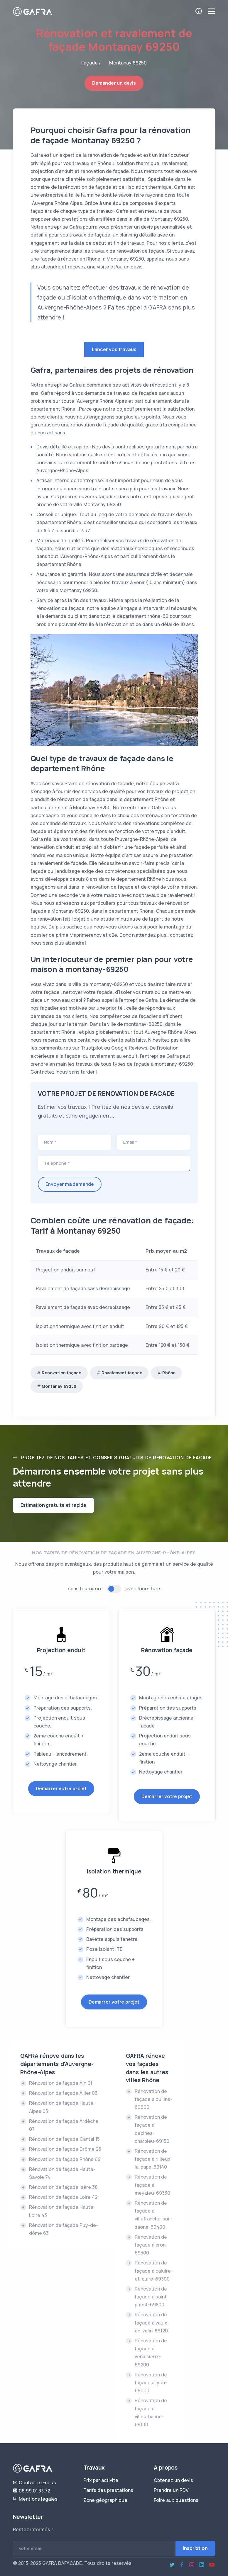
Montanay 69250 (59, 1386)
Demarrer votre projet (61, 1788)
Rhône (168, 1372)
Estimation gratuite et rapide (53, 1505)
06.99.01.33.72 (31, 2490)
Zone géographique (105, 2500)
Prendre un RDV (171, 2490)
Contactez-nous (34, 2482)
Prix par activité (100, 2480)
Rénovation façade (61, 1372)
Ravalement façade (122, 1372)
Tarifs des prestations (108, 2490)
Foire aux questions (176, 2500)
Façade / (91, 62)
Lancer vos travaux (114, 349)
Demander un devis (114, 83)
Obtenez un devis (173, 2480)
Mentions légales (35, 2499)
